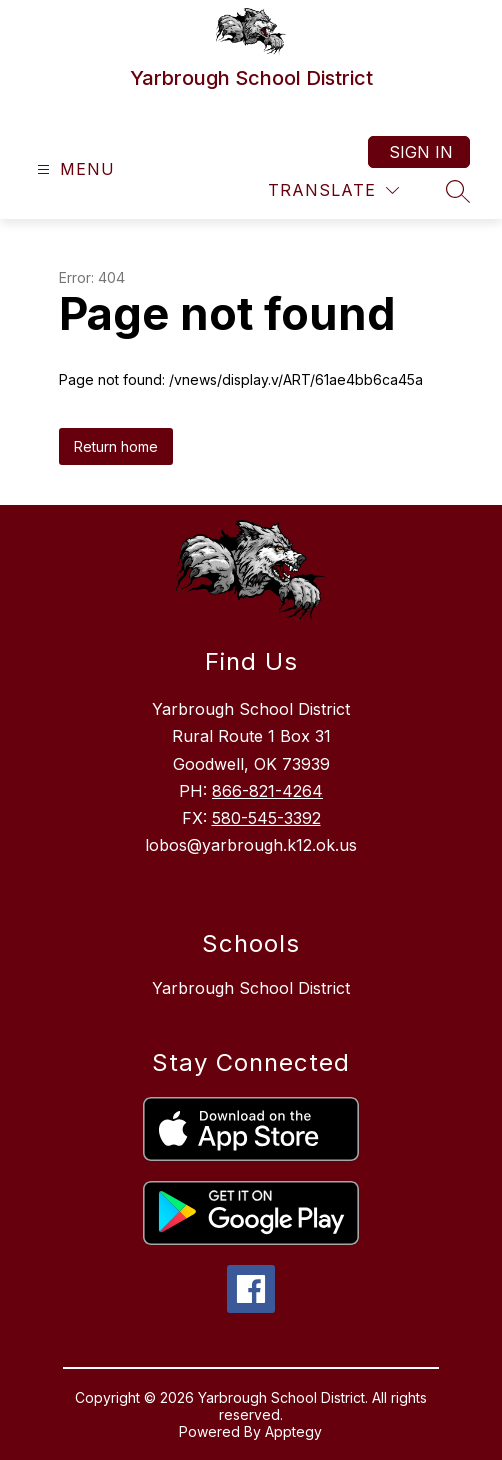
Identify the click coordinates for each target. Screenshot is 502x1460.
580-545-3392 (266, 818)
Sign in (421, 152)
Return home (116, 446)
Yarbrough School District (251, 988)
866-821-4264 (267, 791)
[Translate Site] (333, 190)
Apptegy (293, 1431)
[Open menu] (73, 169)
